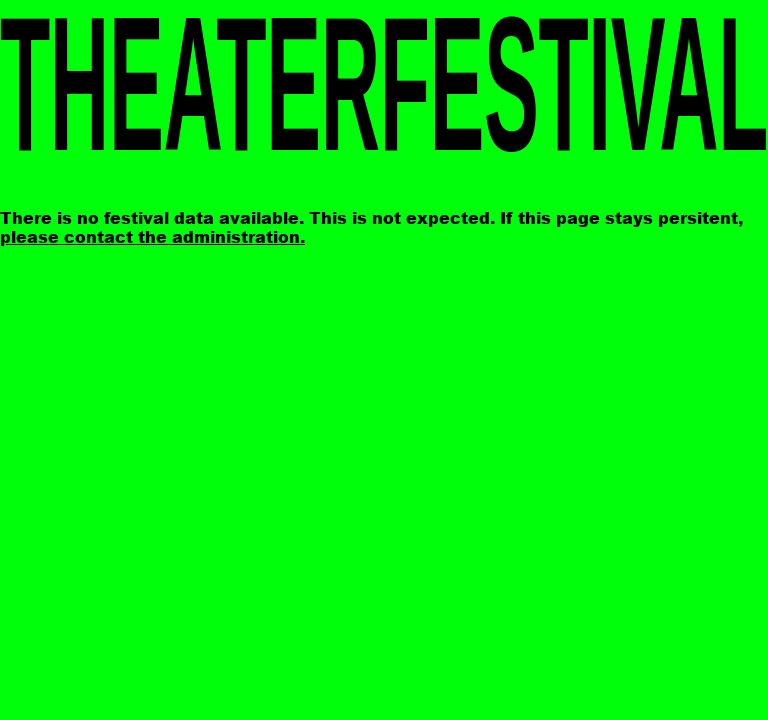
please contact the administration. (152, 236)
